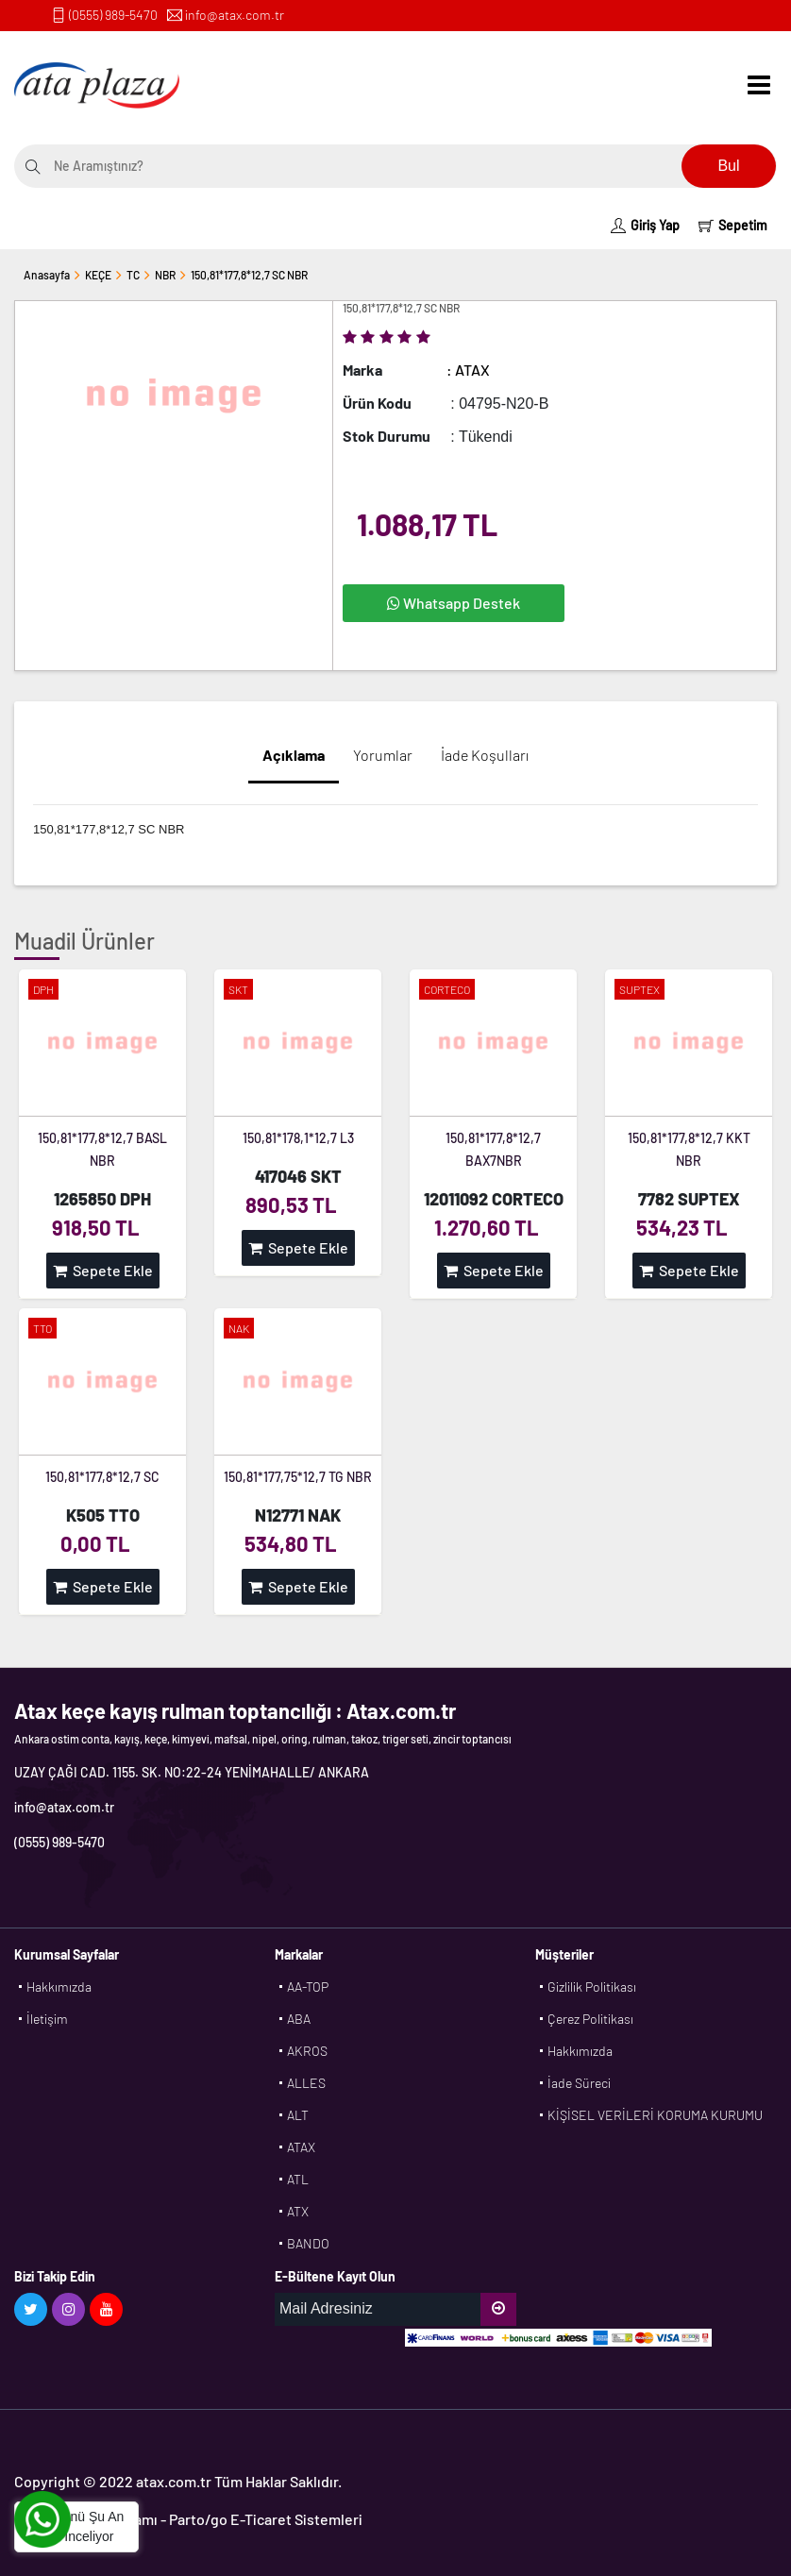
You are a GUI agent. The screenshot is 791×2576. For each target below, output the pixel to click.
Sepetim (732, 225)
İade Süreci (579, 2083)
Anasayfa (47, 274)
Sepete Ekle (103, 1270)
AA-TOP (307, 1986)
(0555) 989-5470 (113, 15)
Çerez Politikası (590, 2019)
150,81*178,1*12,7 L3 (298, 1138)
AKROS (307, 2051)
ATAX (301, 2147)
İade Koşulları (485, 755)
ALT (298, 2115)
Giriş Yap (645, 225)
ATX (298, 2211)
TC (133, 274)
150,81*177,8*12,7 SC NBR (249, 274)
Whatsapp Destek (453, 603)
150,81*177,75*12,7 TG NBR (298, 1477)
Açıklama (293, 755)
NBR (165, 274)
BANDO (308, 2243)
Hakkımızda (59, 1986)
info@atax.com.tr (234, 15)
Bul (728, 166)
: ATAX (468, 370)
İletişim (47, 2019)
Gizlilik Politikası (591, 1986)
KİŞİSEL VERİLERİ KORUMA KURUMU (655, 2115)
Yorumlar (382, 755)
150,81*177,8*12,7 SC (102, 1477)
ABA (299, 2019)
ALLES (306, 2083)
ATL (298, 2179)
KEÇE (98, 274)
